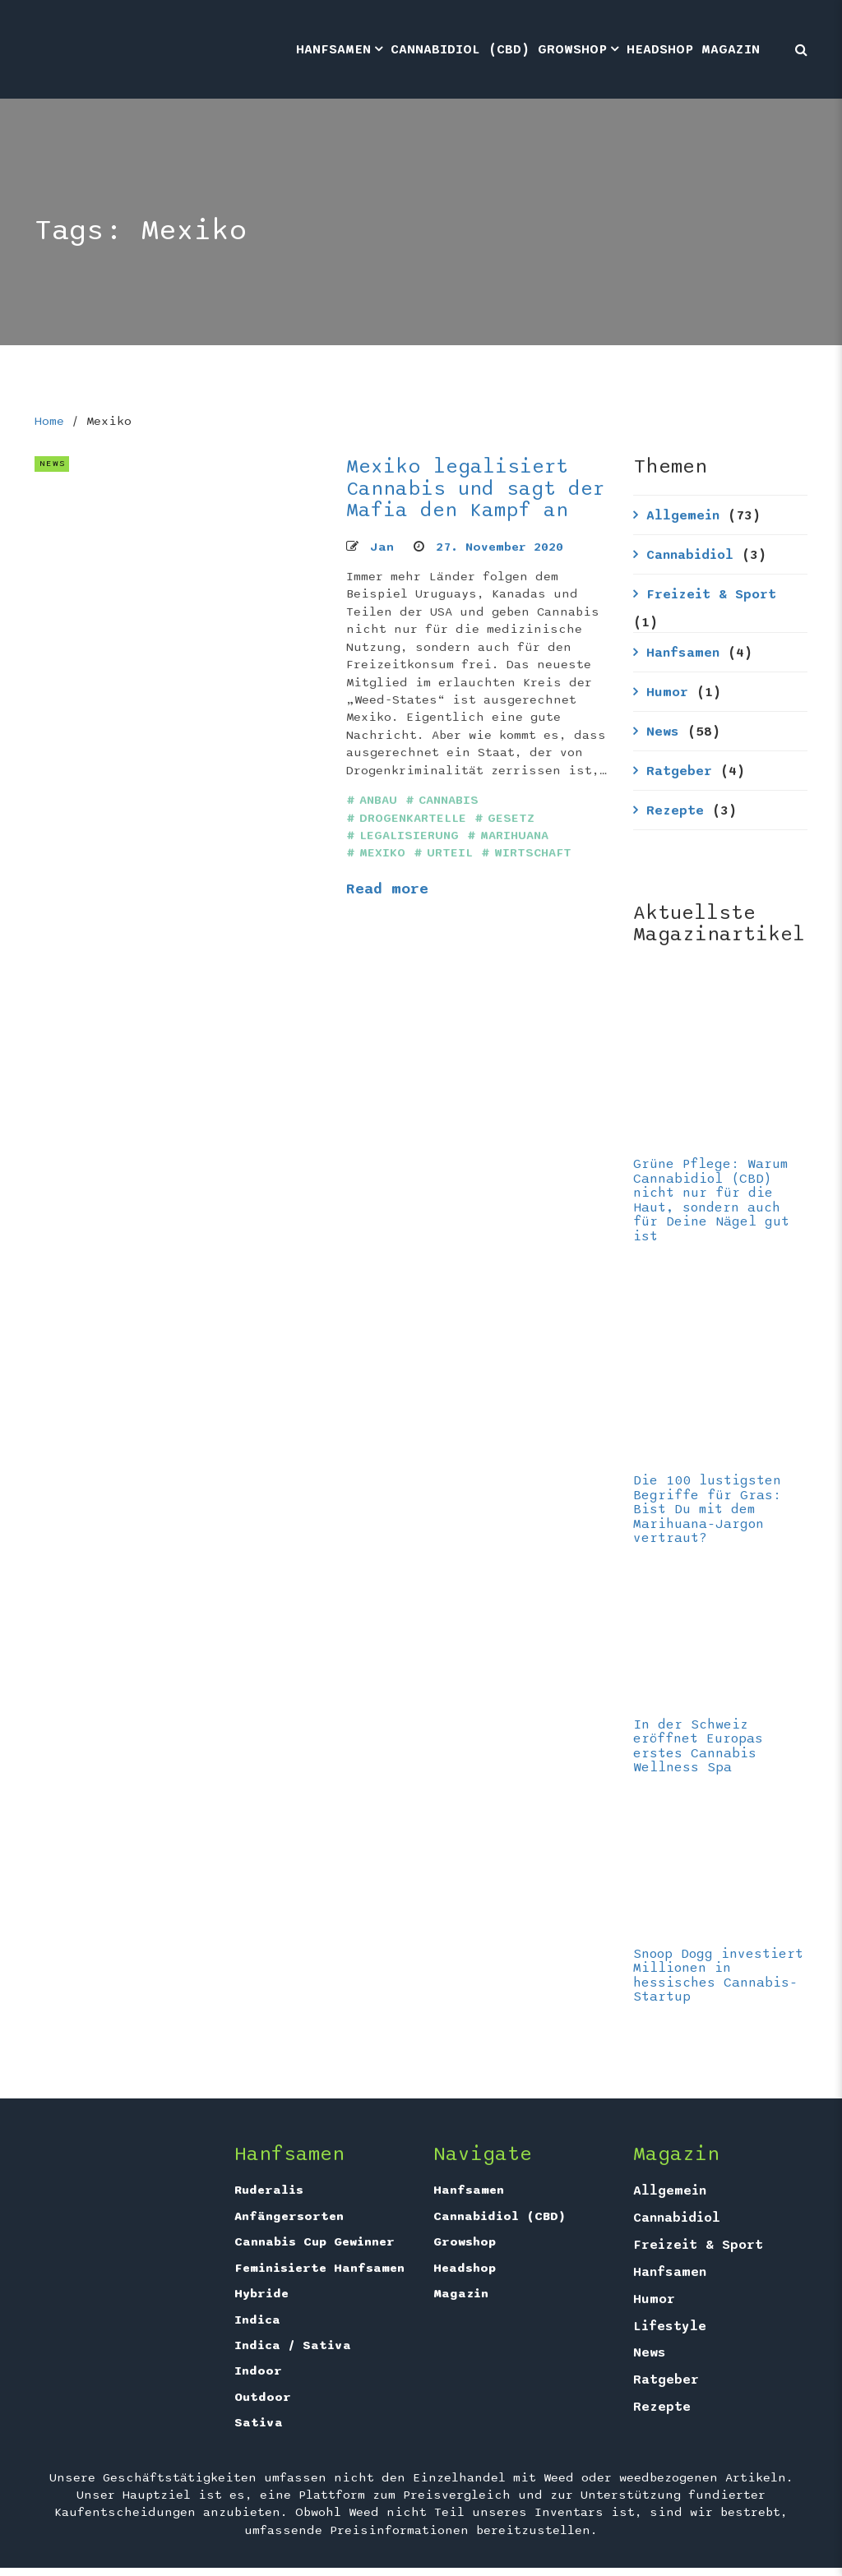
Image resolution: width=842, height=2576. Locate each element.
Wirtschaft (532, 853)
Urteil (450, 853)
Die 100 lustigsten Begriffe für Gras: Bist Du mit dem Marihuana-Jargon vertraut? (707, 1509)
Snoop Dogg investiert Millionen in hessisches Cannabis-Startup (718, 1976)
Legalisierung (409, 835)
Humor (667, 692)
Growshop (572, 49)
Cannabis (449, 800)
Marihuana (514, 835)
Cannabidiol (689, 555)
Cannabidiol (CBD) (460, 49)
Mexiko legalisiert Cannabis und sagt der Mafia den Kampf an (475, 488)
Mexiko (382, 853)
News (662, 731)
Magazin (730, 49)
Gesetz (511, 818)
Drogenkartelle (412, 818)
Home (49, 420)
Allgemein (682, 515)
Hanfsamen (333, 49)
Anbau (378, 800)
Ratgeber (679, 771)
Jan (382, 546)
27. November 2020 (499, 546)
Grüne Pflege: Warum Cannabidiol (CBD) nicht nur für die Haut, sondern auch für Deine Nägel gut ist (711, 1200)
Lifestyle (669, 2326)
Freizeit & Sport (711, 594)
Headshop (660, 49)
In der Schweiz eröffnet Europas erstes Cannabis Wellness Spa (698, 1746)
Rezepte (675, 810)
